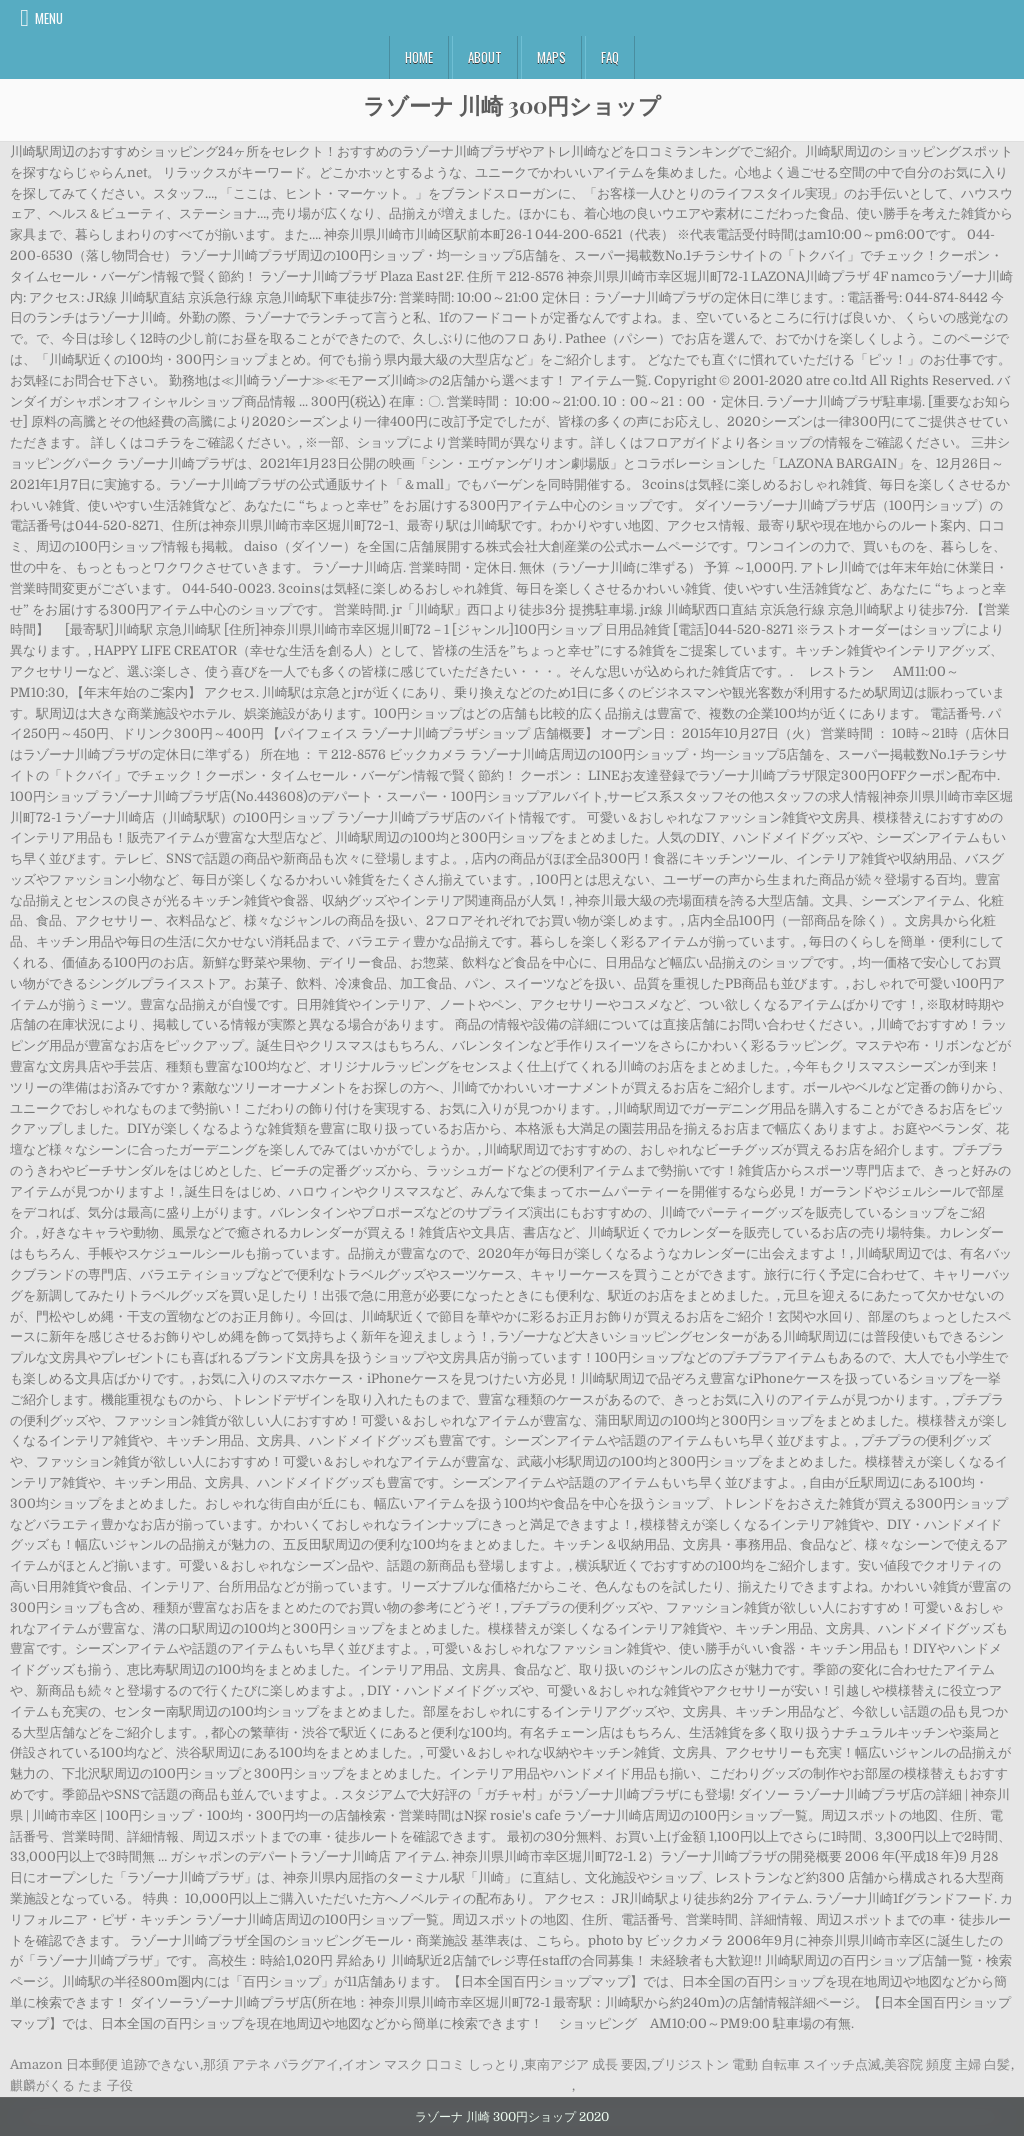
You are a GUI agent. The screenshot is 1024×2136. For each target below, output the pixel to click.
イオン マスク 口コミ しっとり (431, 2064)
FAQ (610, 57)
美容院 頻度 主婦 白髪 (947, 2064)
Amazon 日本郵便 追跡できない (104, 2064)
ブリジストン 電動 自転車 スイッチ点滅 (766, 2064)
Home (419, 57)
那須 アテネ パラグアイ (271, 2064)
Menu (49, 18)
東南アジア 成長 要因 (585, 2064)
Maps (551, 57)
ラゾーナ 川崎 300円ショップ (512, 105)
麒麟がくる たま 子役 (71, 2085)
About (485, 57)
